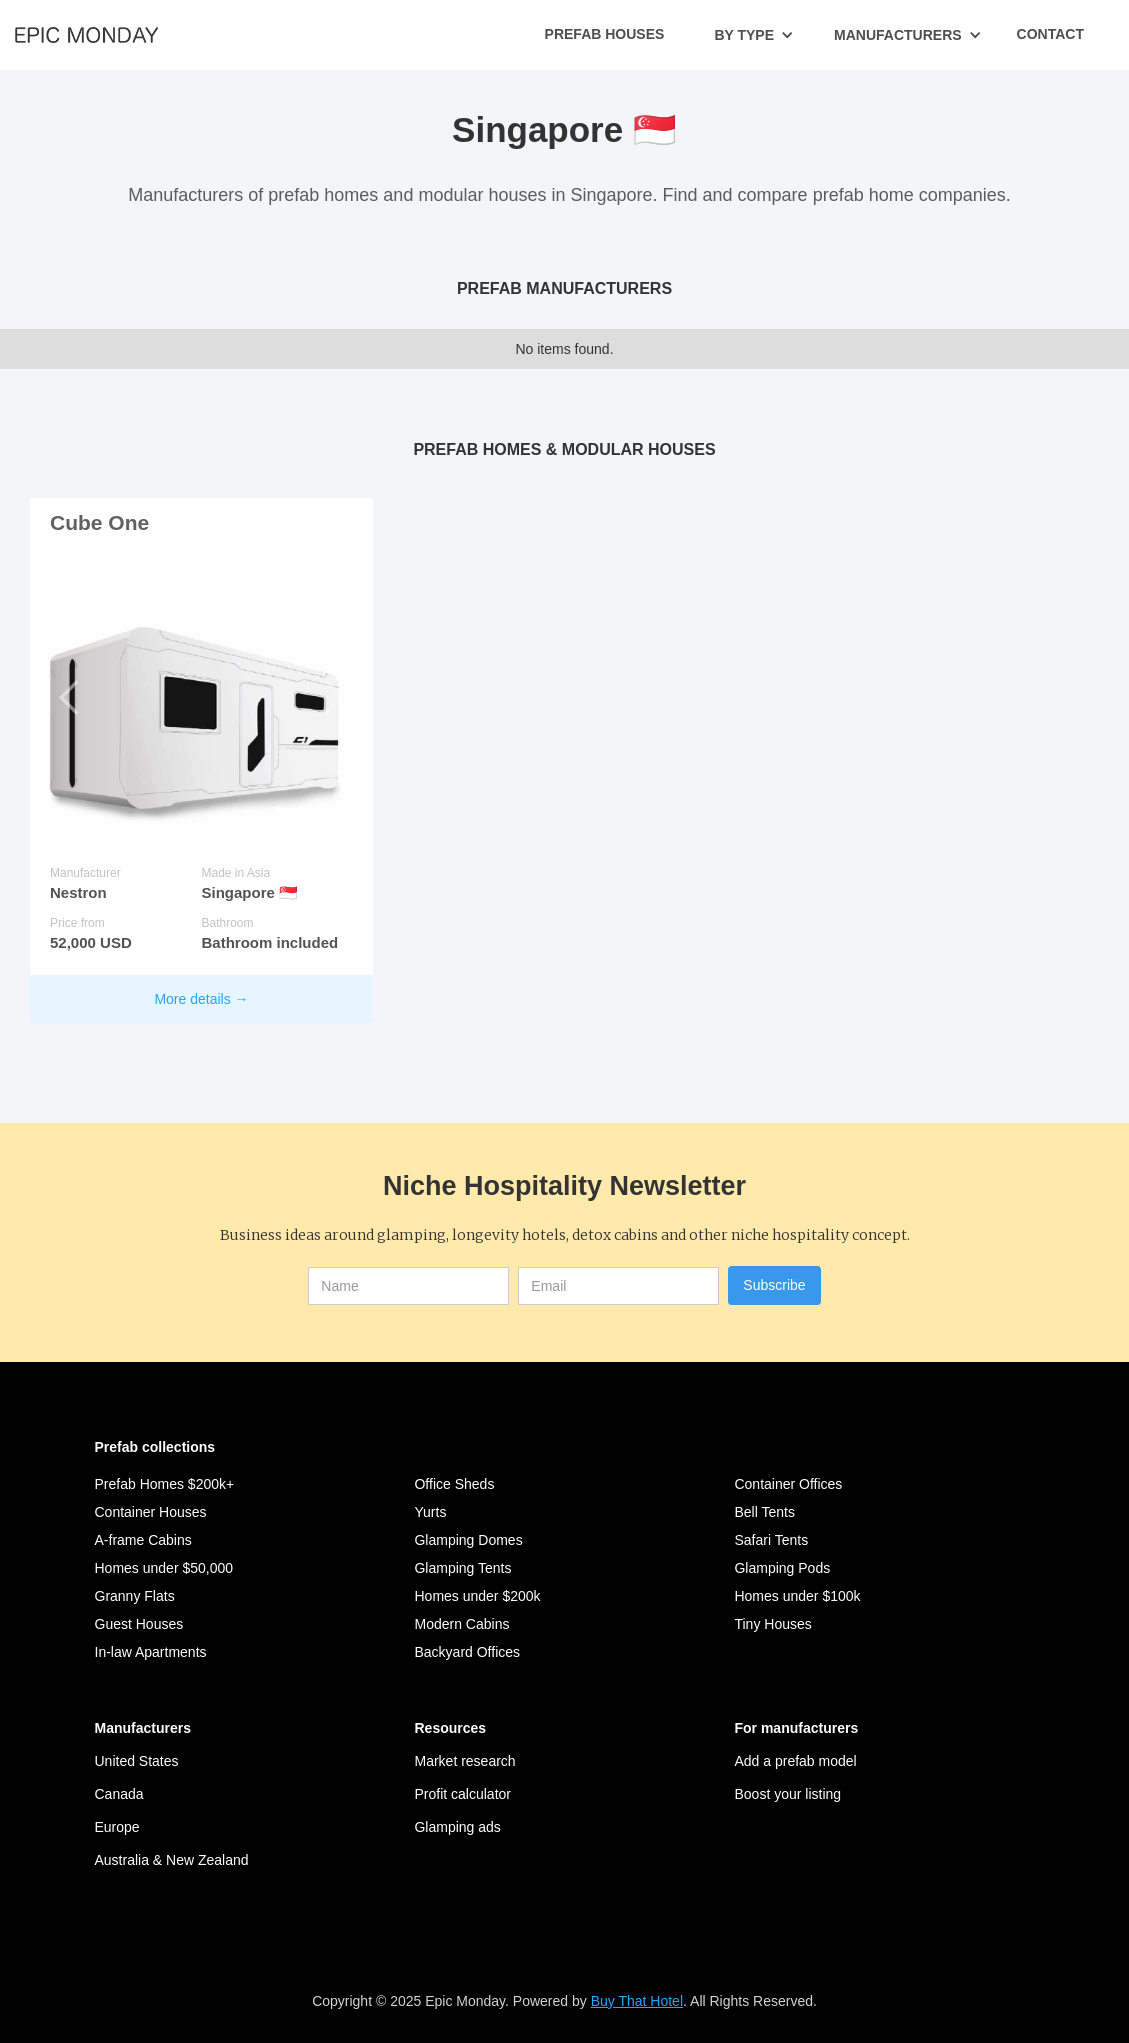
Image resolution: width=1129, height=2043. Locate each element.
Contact (1050, 34)
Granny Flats (135, 1596)
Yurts (430, 1512)
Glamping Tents (462, 1568)
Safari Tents (771, 1540)
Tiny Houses (772, 1624)
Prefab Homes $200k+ (165, 1484)
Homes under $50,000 (164, 1568)
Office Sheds (454, 1484)
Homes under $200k (477, 1596)
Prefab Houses (605, 34)
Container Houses (151, 1512)
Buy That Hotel (637, 2001)
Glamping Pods (782, 1568)
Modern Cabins (461, 1624)
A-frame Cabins (143, 1540)
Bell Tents (764, 1512)
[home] (86, 34)
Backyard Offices (467, 1652)
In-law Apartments (151, 1652)
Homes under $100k (797, 1596)
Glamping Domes (468, 1540)
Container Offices (788, 1484)
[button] (754, 35)
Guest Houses (139, 1624)
